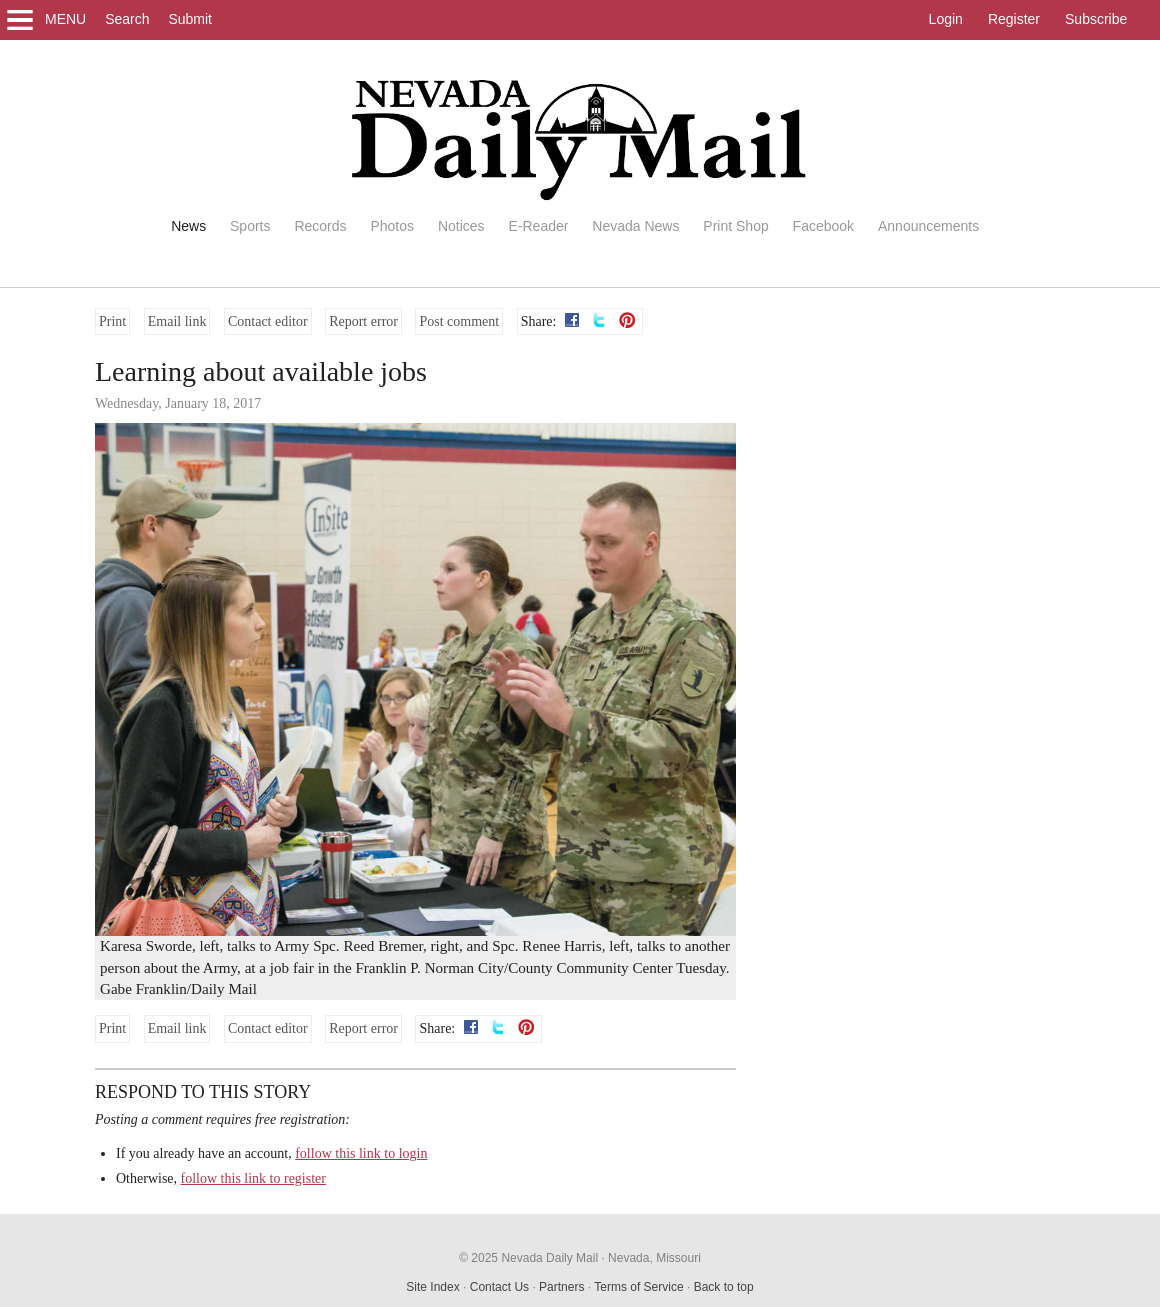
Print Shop (735, 226)
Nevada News (635, 226)
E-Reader (538, 226)
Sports (250, 226)
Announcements (928, 226)
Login (946, 19)
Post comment (459, 321)
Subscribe (1096, 19)
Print (112, 321)
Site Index (432, 1287)
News (188, 226)
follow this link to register (253, 1178)
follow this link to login (361, 1153)
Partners (561, 1287)
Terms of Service (638, 1287)
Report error (363, 321)
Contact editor (268, 321)
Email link (177, 321)
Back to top (724, 1287)
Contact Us (499, 1287)
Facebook (823, 226)
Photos (392, 226)
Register (1014, 19)
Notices (461, 226)
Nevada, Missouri (654, 1258)
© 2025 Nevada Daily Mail (528, 1258)
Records (320, 226)
